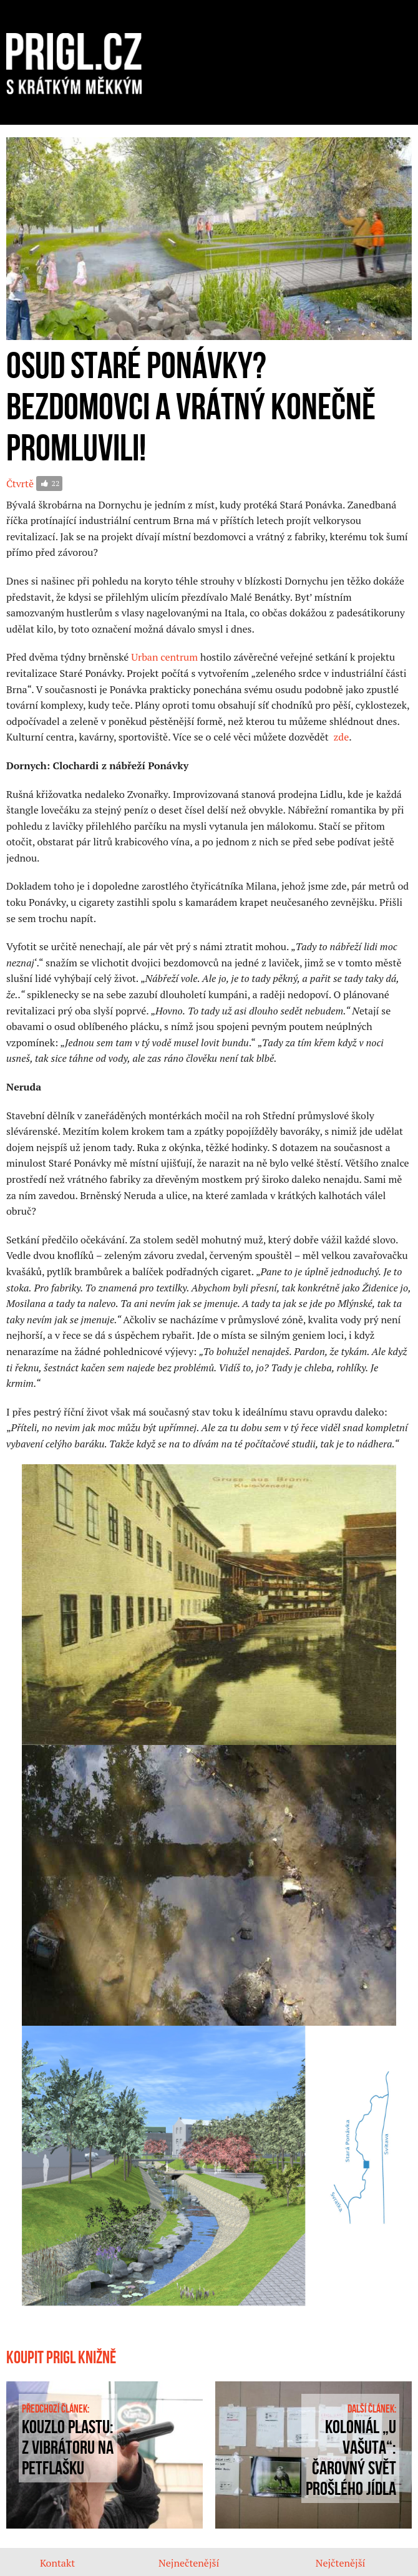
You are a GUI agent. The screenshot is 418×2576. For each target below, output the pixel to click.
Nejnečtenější (188, 2563)
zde (341, 737)
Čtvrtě (20, 483)
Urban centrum (164, 657)
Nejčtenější (341, 2563)
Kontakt (57, 2563)
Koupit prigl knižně (61, 2358)
